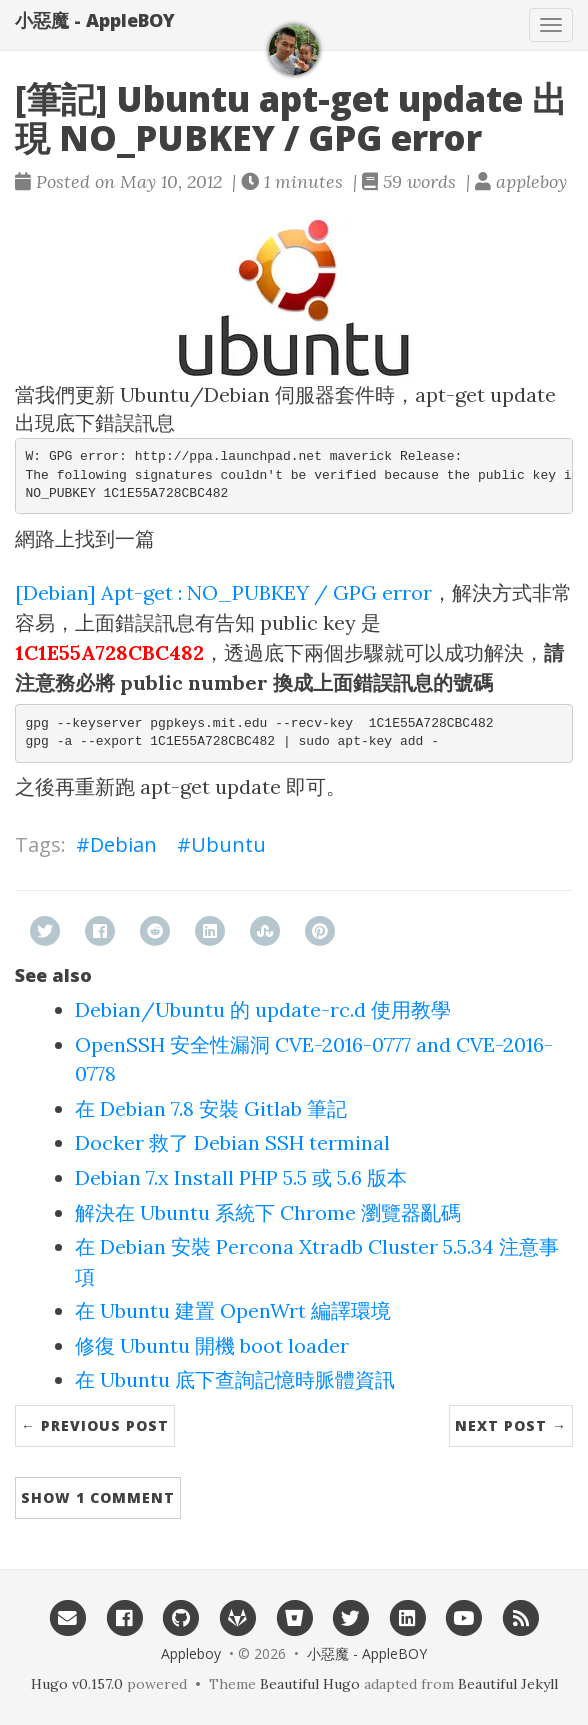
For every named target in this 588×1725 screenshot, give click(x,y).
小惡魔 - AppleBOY (95, 20)
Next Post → (511, 1425)
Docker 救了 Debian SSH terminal (232, 1142)
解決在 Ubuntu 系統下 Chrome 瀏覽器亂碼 (268, 1212)
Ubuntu (228, 844)
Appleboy (191, 1653)
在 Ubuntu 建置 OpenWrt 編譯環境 (233, 1310)
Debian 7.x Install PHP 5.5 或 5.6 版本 (241, 1177)
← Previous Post (95, 1425)
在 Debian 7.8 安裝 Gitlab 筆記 (211, 1108)
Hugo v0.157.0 (77, 1684)
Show (98, 1497)
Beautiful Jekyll (508, 1684)
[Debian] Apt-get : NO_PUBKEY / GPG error (223, 592)
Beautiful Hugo (310, 1684)
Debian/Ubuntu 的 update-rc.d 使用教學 (263, 1009)
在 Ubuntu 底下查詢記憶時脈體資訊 (235, 1379)
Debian (123, 844)
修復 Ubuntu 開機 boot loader (212, 1345)
